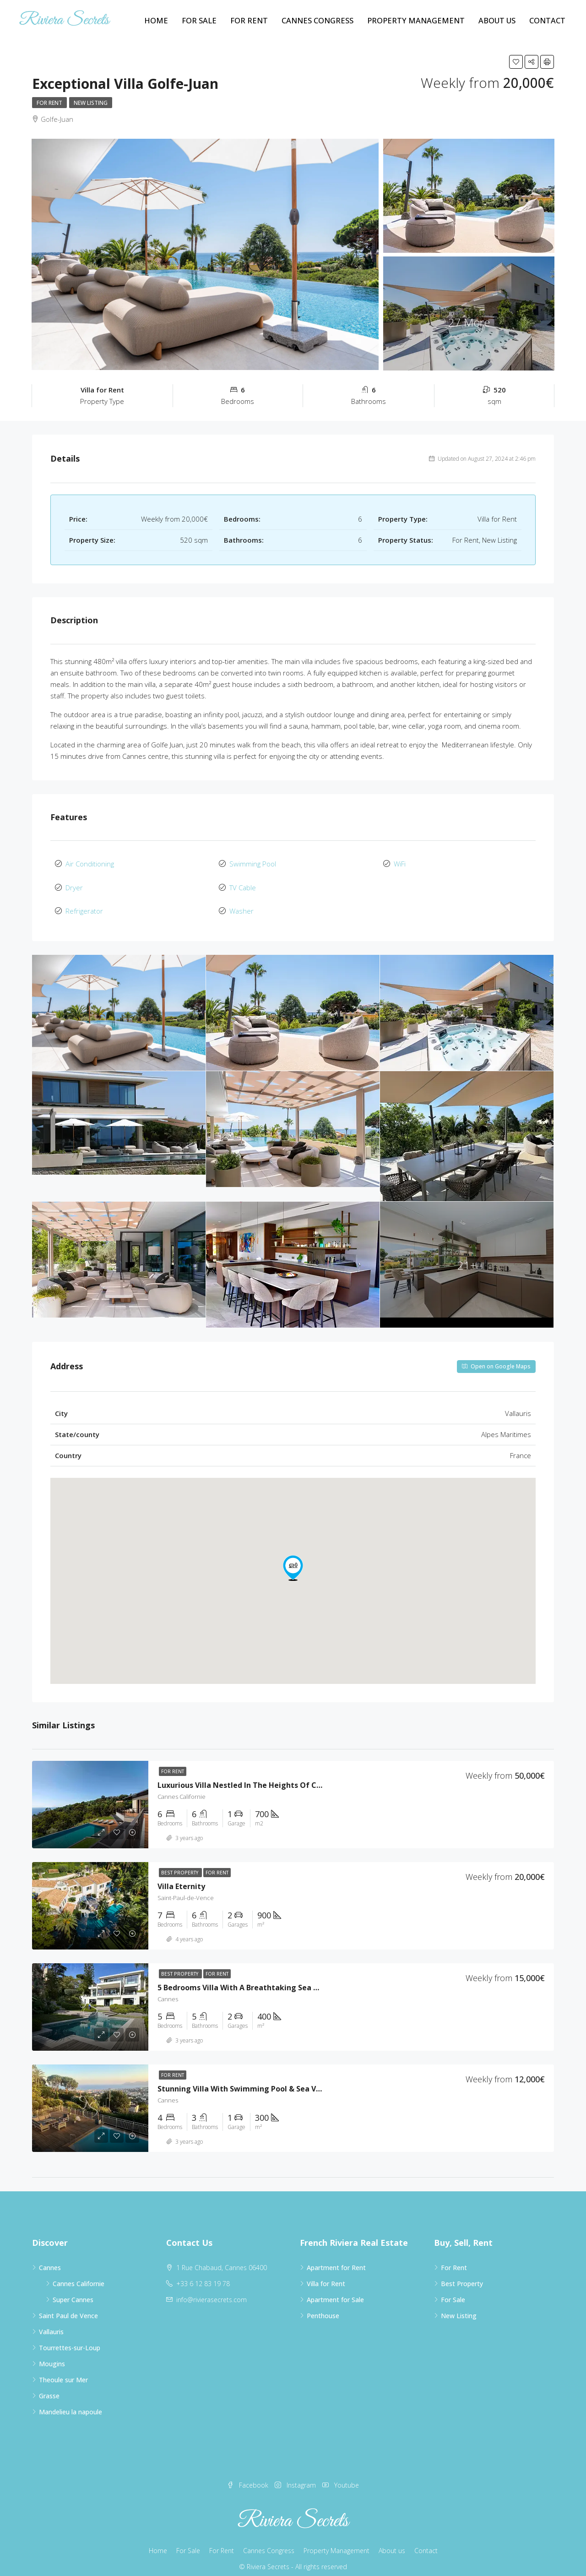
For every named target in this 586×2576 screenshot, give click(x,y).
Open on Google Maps (496, 1358)
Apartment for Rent (336, 2259)
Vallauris (51, 2323)
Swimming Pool (252, 862)
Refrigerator (84, 903)
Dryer (74, 883)
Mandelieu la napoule (70, 2403)
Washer (241, 903)
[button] (293, 1559)
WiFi (400, 862)
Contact (547, 20)
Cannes (50, 2259)
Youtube (340, 2476)
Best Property (180, 1864)
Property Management (416, 20)
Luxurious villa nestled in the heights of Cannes (247, 1776)
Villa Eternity (181, 1878)
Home (156, 20)
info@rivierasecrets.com (211, 2291)
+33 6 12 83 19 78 (203, 2275)
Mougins (52, 2355)
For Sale (199, 20)
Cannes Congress (317, 20)
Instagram (296, 2476)
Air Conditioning (89, 862)
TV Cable (242, 883)
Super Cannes (73, 2291)
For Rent (249, 20)
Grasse (49, 2387)
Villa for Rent (326, 2275)
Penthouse (323, 2307)
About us (496, 20)
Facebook (248, 2476)
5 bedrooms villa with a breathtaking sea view (244, 1979)
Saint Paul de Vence (68, 2307)
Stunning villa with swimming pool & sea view (243, 2080)
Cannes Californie (78, 2275)
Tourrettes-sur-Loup (69, 2339)
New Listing (91, 103)
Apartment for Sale (335, 2291)
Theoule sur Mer (63, 2371)
